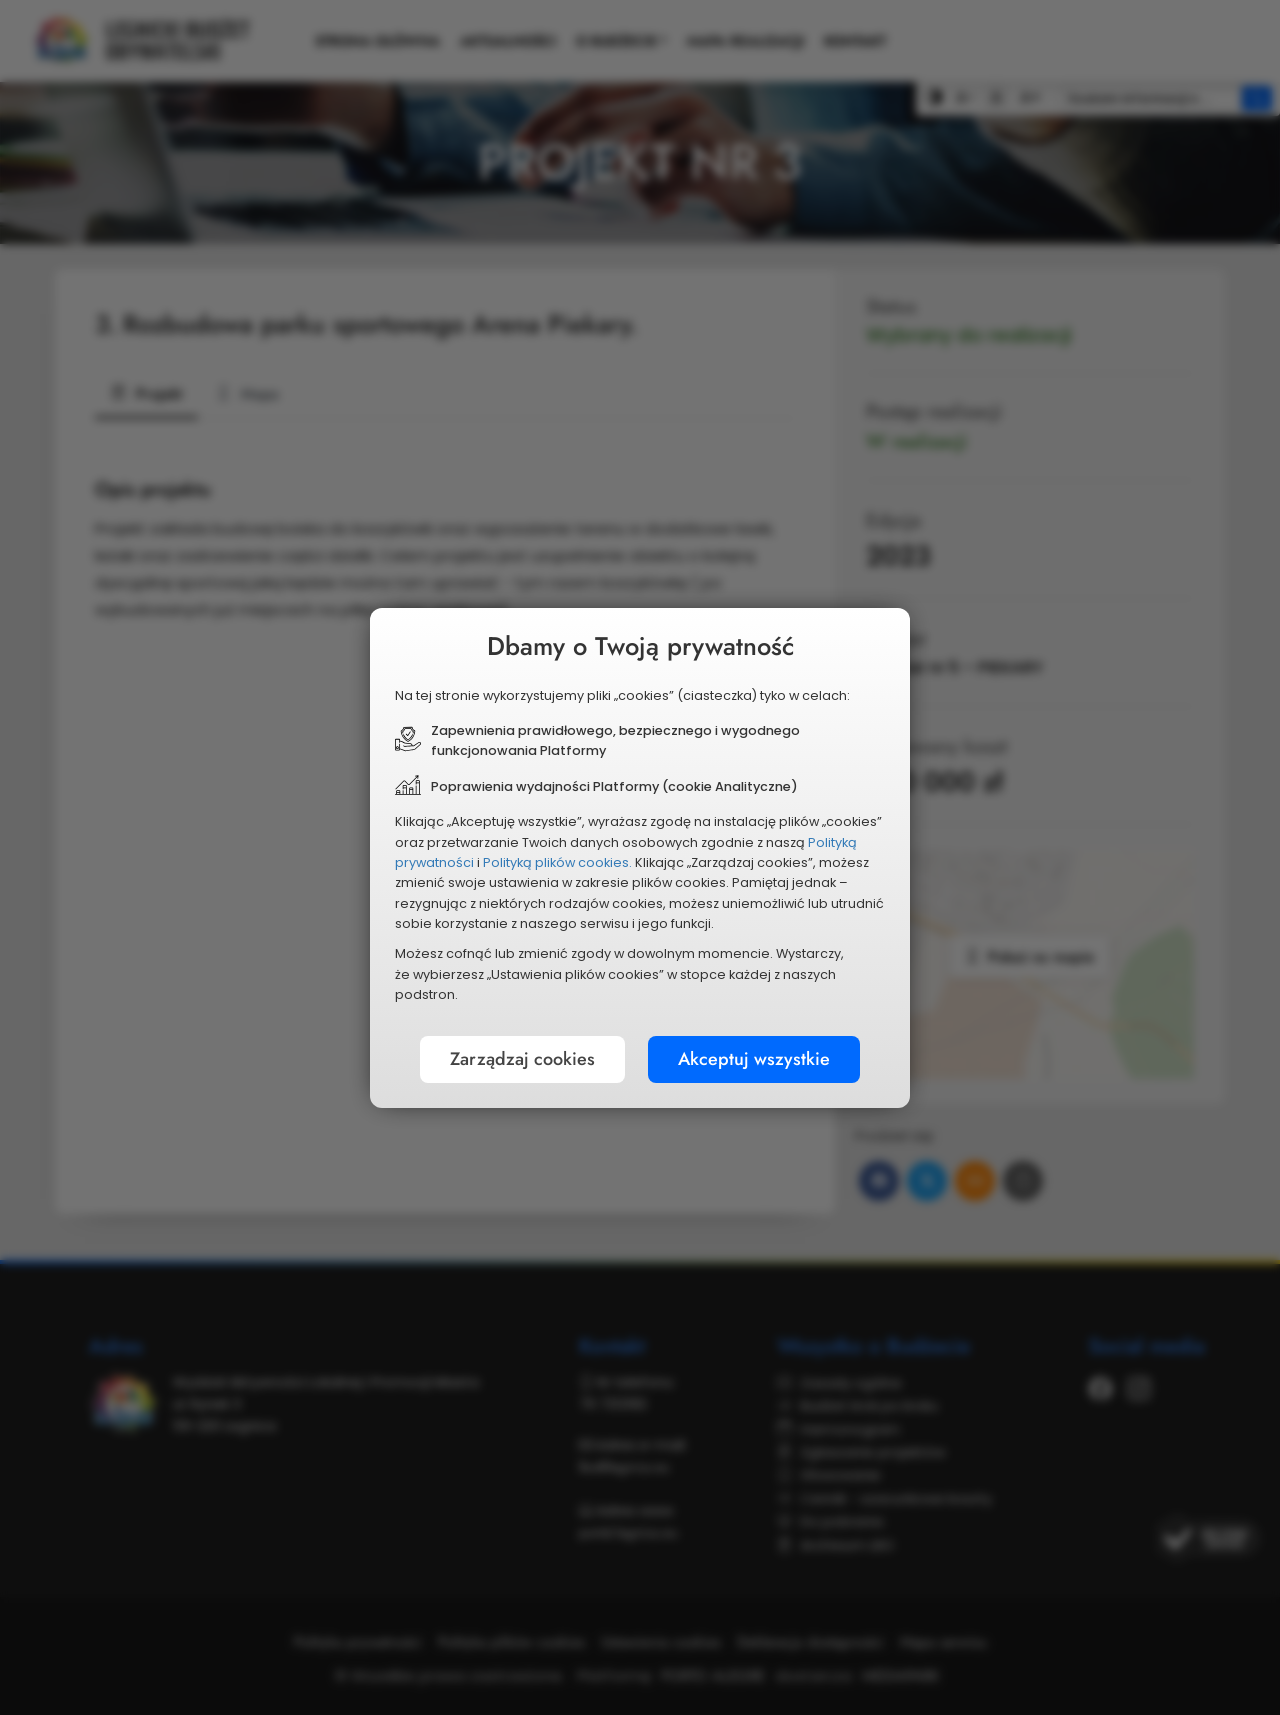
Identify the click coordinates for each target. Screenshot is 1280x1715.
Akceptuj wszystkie (754, 1059)
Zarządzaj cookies (522, 1059)
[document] (640, 858)
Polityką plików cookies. (557, 862)
